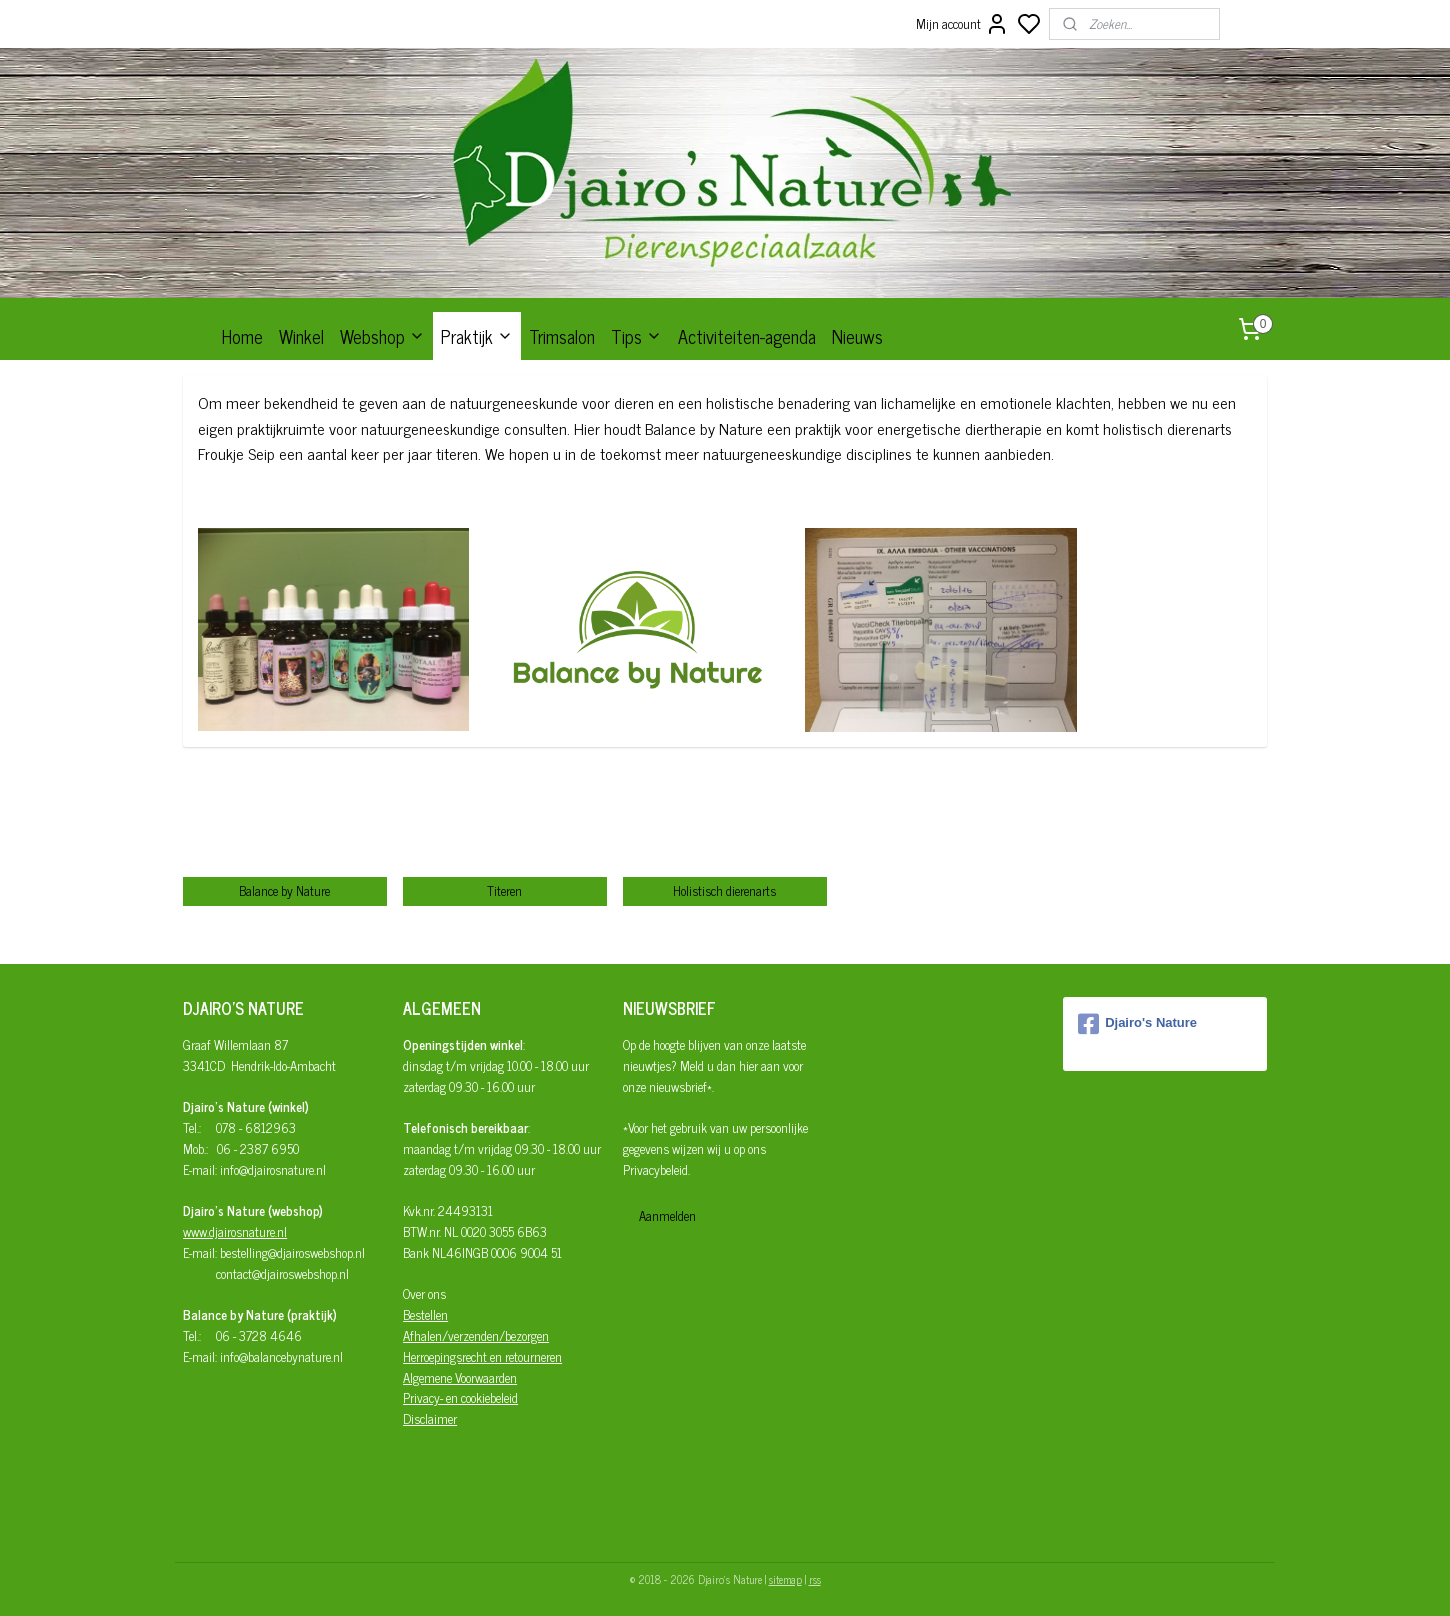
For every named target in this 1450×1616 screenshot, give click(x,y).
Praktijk (477, 336)
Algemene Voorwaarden (460, 1377)
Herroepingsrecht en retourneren (482, 1356)
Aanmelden (667, 1215)
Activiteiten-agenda (747, 336)
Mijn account (962, 24)
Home (242, 336)
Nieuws (857, 336)
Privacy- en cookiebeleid (460, 1397)
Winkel (301, 336)
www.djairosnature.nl (235, 1231)
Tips (636, 336)
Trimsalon (562, 336)
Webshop (382, 336)
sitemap (785, 1579)
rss (815, 1579)
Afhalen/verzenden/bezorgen (476, 1335)
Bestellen (425, 1314)
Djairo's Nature (1137, 1024)
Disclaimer (430, 1418)
